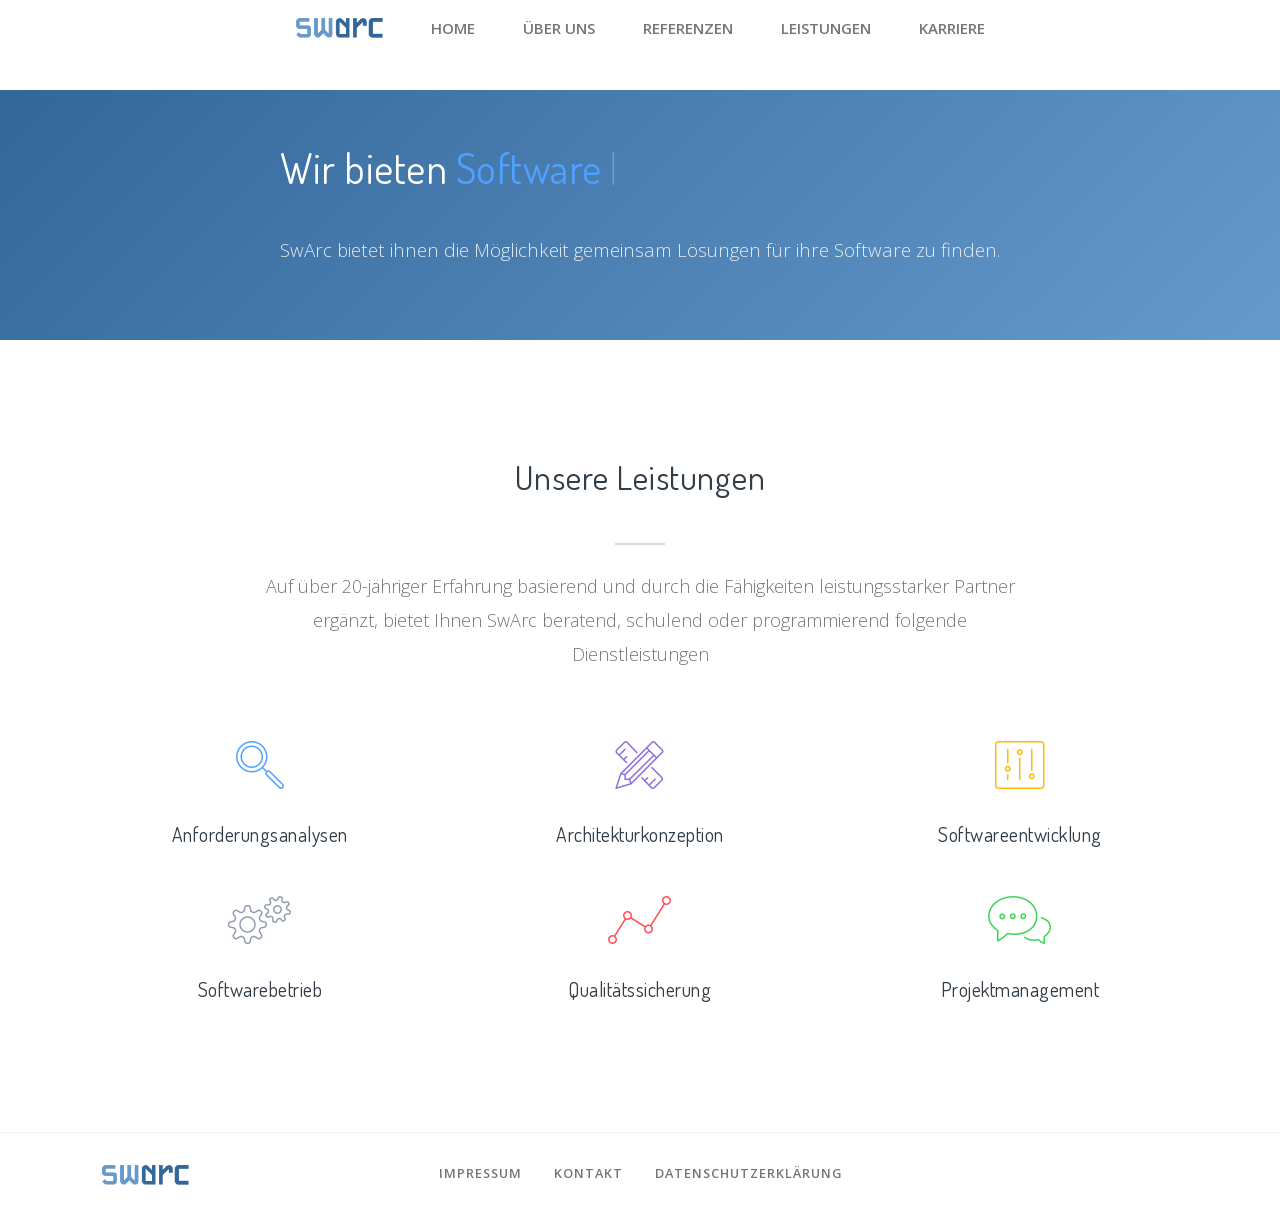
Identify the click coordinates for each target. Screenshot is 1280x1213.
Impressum (480, 1173)
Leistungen (826, 28)
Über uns (559, 28)
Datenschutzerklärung (748, 1173)
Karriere (952, 28)
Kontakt (588, 1173)
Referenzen (688, 28)
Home (453, 28)
